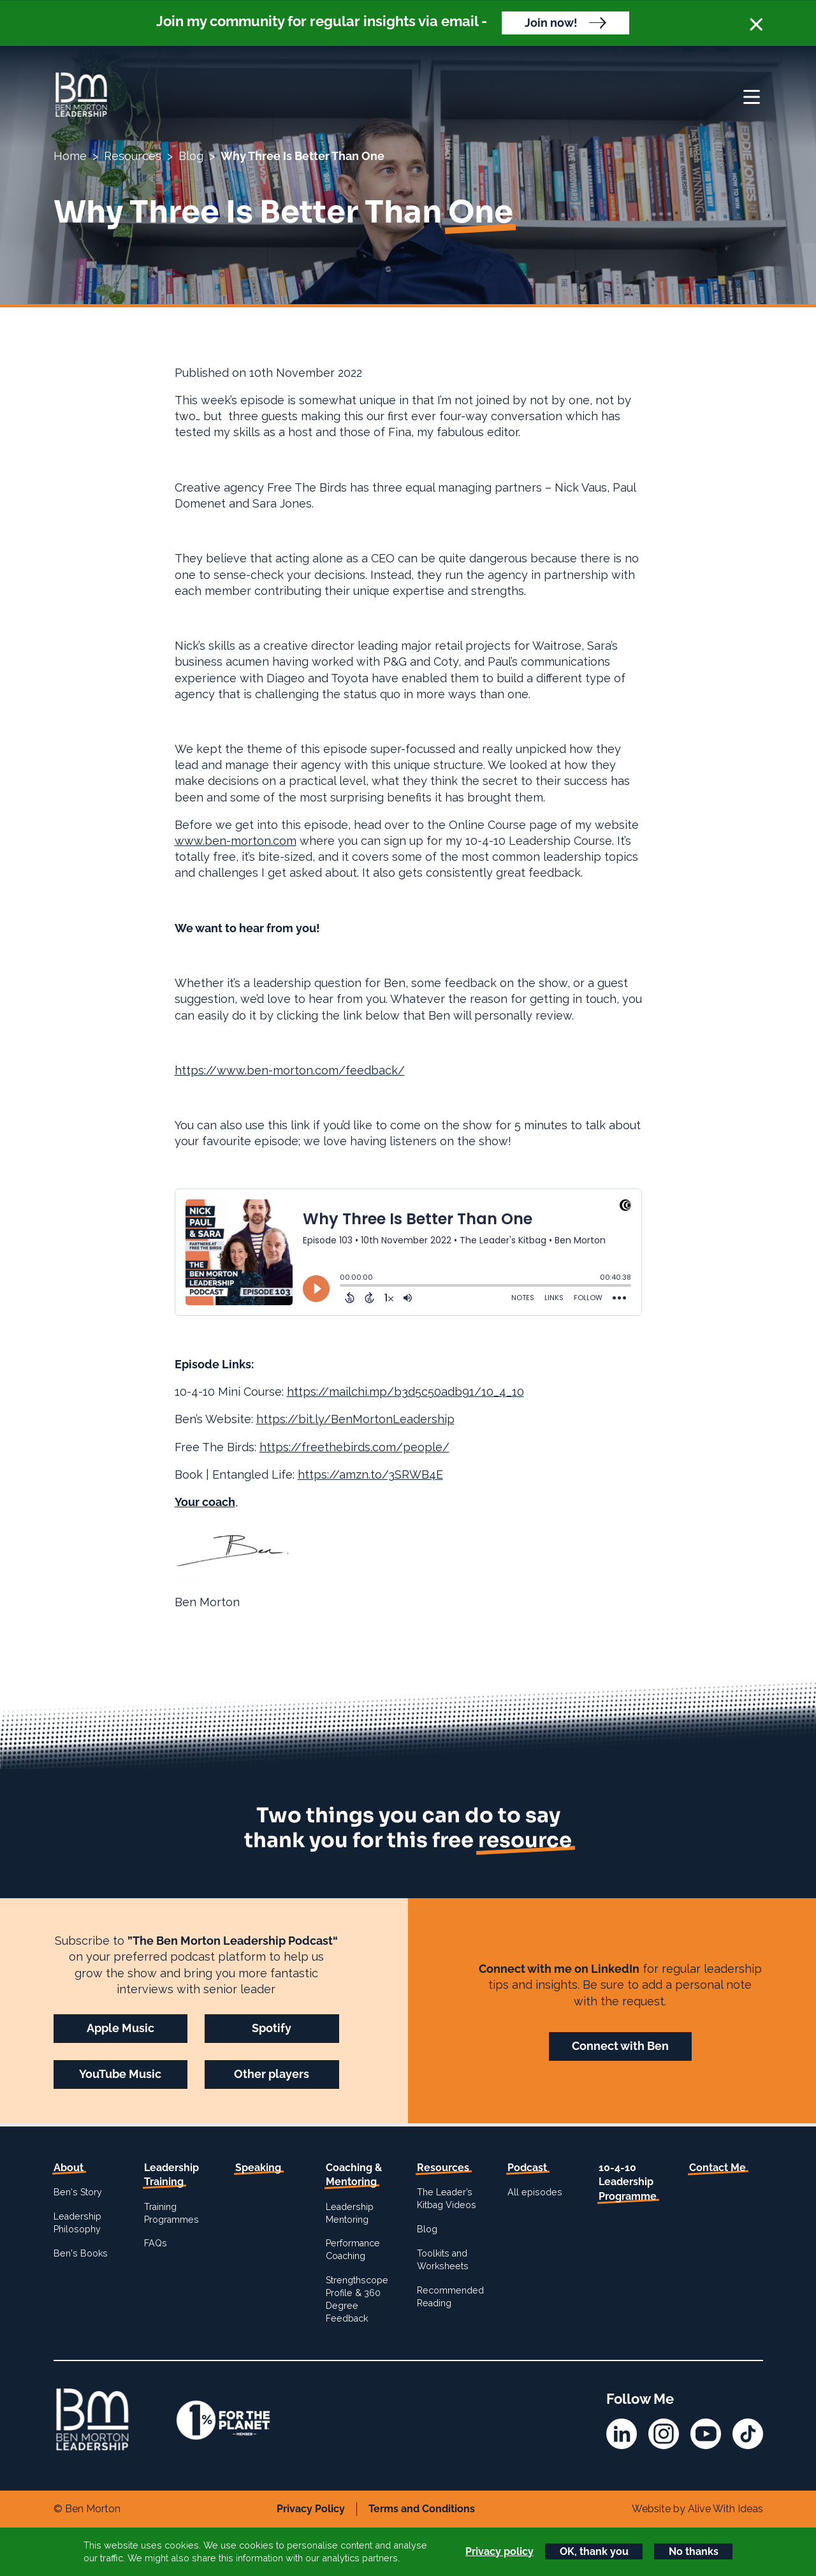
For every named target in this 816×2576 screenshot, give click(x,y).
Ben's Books (81, 2253)
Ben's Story (78, 2192)
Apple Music (120, 2028)
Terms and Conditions (421, 2509)
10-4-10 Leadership (628, 2182)
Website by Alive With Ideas (697, 2509)
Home (70, 156)
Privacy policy (499, 2551)
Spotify (271, 2028)
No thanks (693, 2551)
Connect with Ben (620, 2046)
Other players (271, 2074)
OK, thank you (594, 2551)
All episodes (534, 2192)
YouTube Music (120, 2074)
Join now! (551, 22)
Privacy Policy (311, 2509)
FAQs (155, 2243)
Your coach (205, 1502)
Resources (132, 156)
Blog (190, 156)
